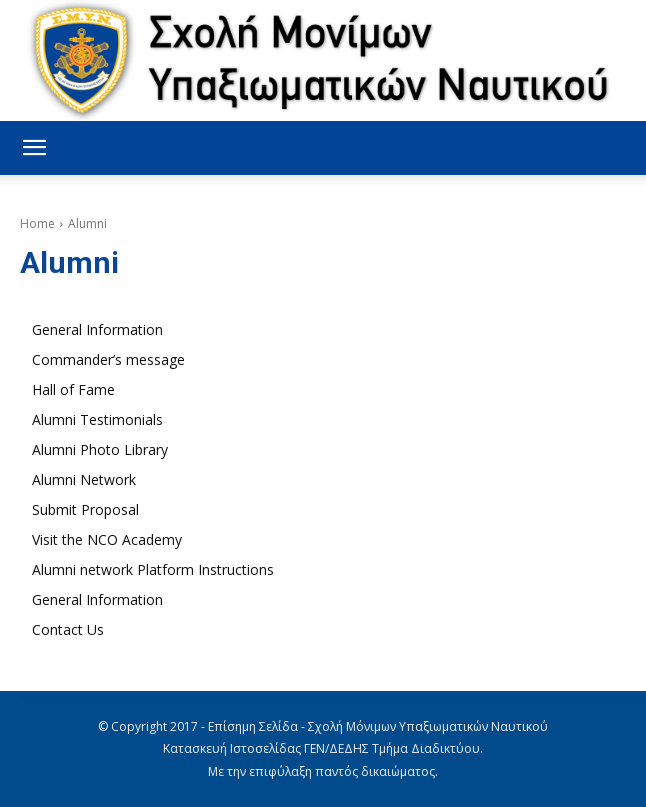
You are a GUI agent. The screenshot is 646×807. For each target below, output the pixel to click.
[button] (34, 148)
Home (37, 223)
